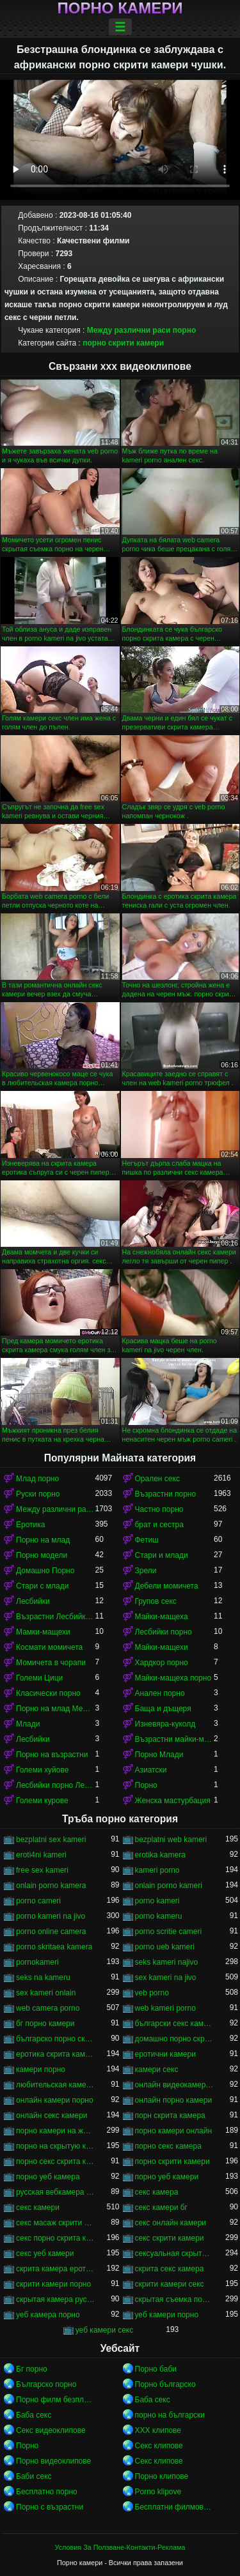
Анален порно (160, 1693)
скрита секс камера (169, 2268)
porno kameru (158, 1916)
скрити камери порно (53, 2284)
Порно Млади (159, 1754)
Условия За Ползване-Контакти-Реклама (120, 2547)
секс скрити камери (169, 2238)
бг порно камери (45, 2023)
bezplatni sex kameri (51, 1839)
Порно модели (41, 1555)
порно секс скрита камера (55, 2161)
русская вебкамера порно (55, 2192)
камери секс (157, 2069)
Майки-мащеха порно (173, 1677)
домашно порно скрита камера (174, 2038)
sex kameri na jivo (165, 1977)
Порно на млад (43, 1540)
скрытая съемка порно (174, 2299)
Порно (146, 1785)
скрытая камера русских (55, 2299)
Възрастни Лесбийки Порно (55, 1616)
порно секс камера (168, 2146)
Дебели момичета (166, 1585)
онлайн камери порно (54, 2100)
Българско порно (46, 2384)
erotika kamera (160, 1854)
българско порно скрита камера (55, 2038)
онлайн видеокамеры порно (174, 2084)
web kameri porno (165, 2008)
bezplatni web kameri (171, 1839)
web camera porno (47, 2008)
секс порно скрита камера (55, 2238)
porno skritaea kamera (54, 1946)
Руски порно (38, 1494)
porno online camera (51, 1931)
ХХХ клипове (158, 2430)
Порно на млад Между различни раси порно (55, 1708)
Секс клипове (159, 2445)
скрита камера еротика (55, 2268)
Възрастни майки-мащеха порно (174, 1739)
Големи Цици (39, 1677)
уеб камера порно (48, 2314)
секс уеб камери (45, 2253)
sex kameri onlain (46, 1992)
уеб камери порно (167, 2314)
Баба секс (152, 2399)
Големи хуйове (42, 1769)
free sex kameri (42, 1870)
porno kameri (157, 1900)
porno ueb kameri (165, 1946)
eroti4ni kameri (41, 1854)
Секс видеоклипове (51, 2430)
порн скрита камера (170, 2115)
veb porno (152, 1992)
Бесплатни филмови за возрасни (174, 2507)
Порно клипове (162, 2476)
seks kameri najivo (166, 1962)
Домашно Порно (45, 1570)
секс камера (157, 2192)
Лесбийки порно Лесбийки (55, 1785)
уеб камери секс (105, 2330)
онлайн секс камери (52, 2115)
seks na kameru (43, 1977)
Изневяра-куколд (165, 1723)
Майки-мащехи (161, 1647)
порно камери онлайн (173, 2130)
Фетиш (147, 1540)
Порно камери (120, 8)
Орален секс (157, 1478)
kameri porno (157, 1870)
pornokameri (37, 1962)
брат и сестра (159, 1524)
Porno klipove (158, 2491)
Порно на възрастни (52, 1754)
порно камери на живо (55, 2130)
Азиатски (151, 1769)
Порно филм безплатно (55, 2399)
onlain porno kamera (51, 1885)
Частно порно (159, 1509)
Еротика (30, 1524)
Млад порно (37, 1478)
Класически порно (48, 1693)
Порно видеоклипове (53, 2461)
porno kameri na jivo (50, 1916)
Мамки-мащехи (43, 1631)
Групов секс (156, 1601)
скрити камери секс (169, 2284)
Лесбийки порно (163, 1631)
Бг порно (31, 2369)
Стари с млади (42, 1585)
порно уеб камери (167, 2176)
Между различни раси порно (141, 330)
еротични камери (165, 2054)
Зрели (146, 1570)
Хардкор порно (161, 1662)
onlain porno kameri (168, 1885)
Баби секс (34, 2476)
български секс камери (174, 2023)
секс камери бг (161, 2207)
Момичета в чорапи (51, 1662)
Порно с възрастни (49, 2507)
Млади (28, 1723)
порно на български (170, 2415)
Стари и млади (161, 1555)
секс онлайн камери (171, 2222)
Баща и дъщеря (163, 1708)
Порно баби (156, 2369)
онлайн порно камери (173, 2100)
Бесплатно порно (46, 2491)
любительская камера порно (55, 2084)
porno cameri (38, 1900)
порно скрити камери (123, 343)
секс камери (38, 2207)
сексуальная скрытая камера (174, 2253)
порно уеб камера (48, 2176)
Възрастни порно (165, 1494)
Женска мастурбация (173, 1800)
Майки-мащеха (161, 1616)
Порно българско (165, 2384)
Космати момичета (49, 1647)
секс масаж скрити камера (55, 2222)
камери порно (40, 2069)
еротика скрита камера (55, 2054)
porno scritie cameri (168, 1931)
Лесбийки (33, 1601)
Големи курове (42, 1800)
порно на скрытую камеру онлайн (55, 2146)
